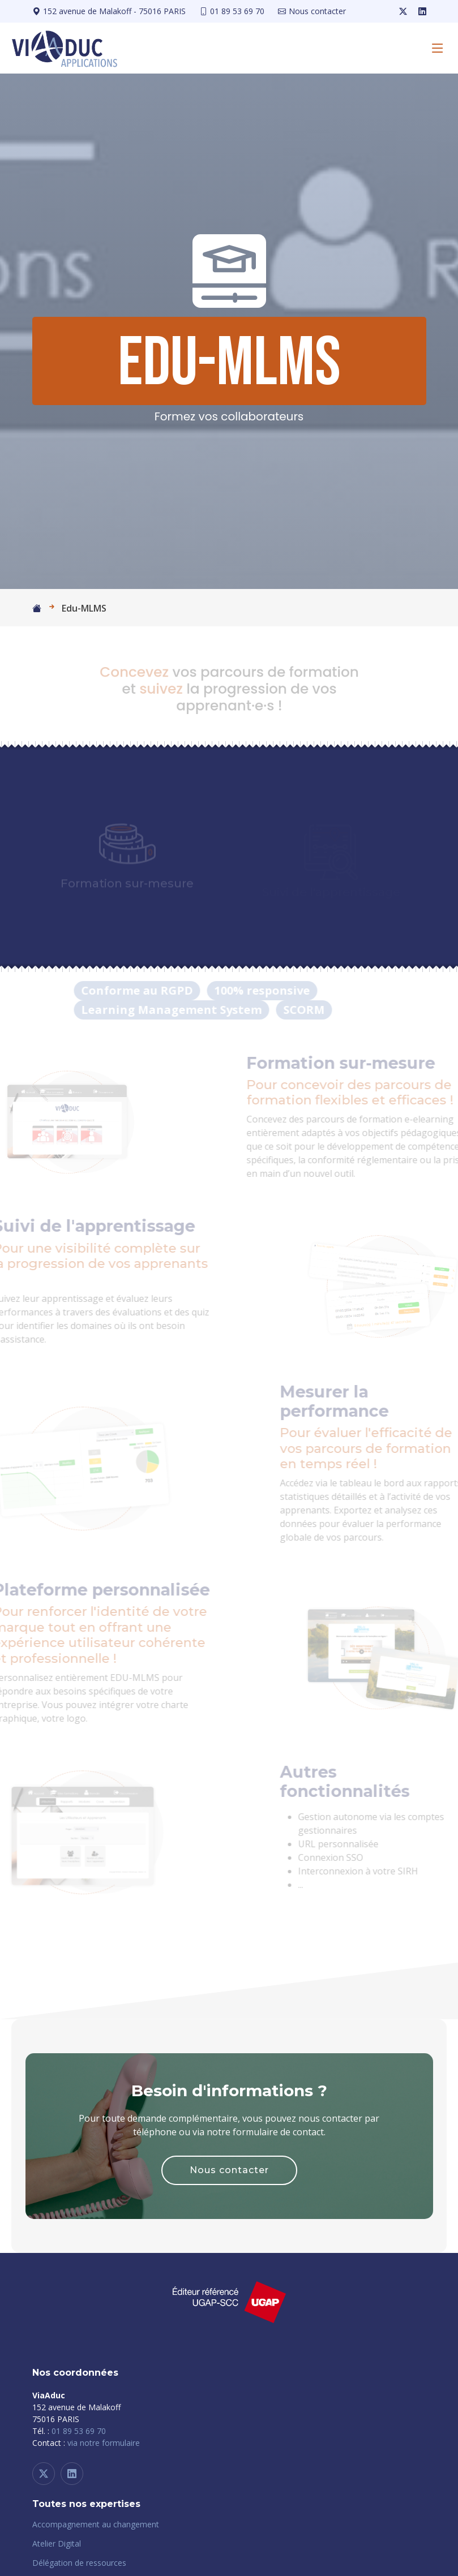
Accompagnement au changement (95, 2524)
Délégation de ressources (79, 2563)
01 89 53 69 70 (79, 2431)
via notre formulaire (103, 2442)
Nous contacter (229, 2170)
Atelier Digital (56, 2544)
